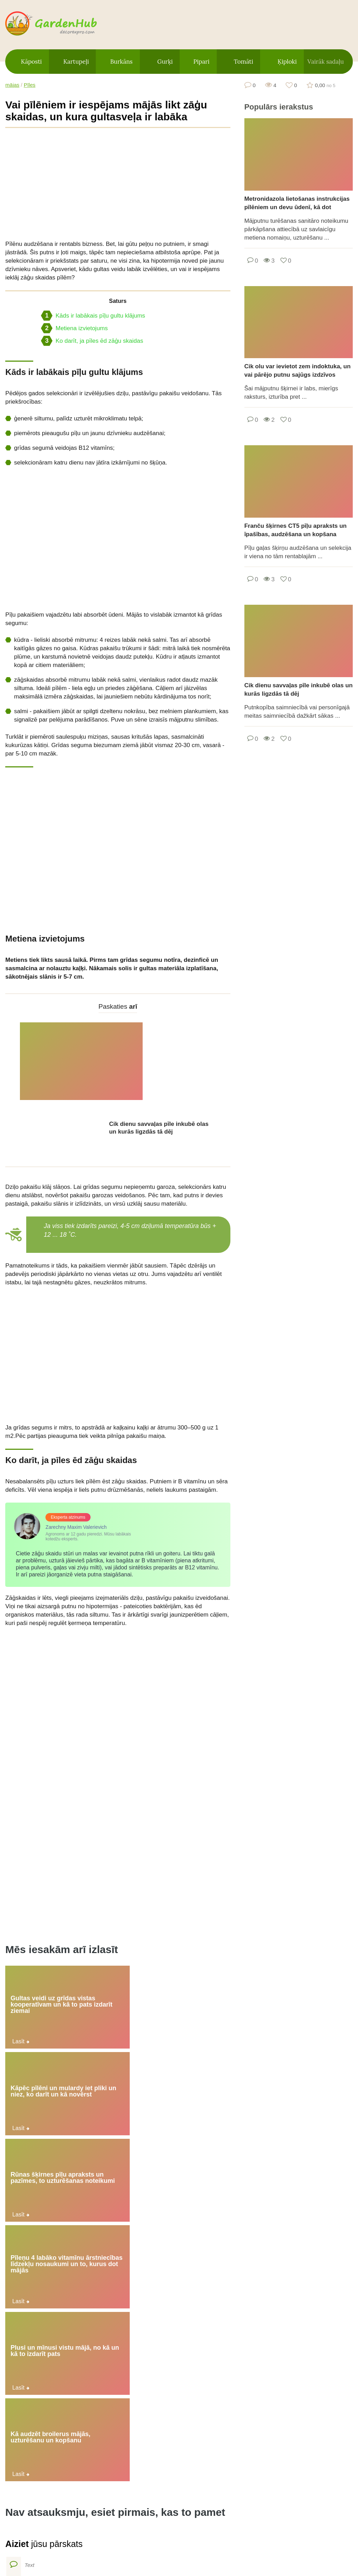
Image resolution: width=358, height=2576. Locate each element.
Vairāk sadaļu (325, 61)
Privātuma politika (188, 2535)
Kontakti (247, 2535)
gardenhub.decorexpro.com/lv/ (64, 23)
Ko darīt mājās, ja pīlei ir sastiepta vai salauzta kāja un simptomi (197, 2336)
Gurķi (165, 61)
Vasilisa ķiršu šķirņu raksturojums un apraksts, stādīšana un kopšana (312, 2378)
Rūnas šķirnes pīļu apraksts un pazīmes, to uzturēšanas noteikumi (192, 1909)
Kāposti (31, 61)
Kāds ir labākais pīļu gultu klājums (93, 316)
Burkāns (121, 61)
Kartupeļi (76, 61)
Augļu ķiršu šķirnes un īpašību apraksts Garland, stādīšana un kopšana (315, 2304)
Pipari (201, 61)
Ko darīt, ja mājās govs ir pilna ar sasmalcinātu (75, 2334)
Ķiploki (287, 61)
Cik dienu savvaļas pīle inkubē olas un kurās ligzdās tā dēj (158, 1050)
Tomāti (243, 61)
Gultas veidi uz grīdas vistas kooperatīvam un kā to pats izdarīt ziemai (40, 1909)
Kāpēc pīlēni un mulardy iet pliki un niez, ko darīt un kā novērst (116, 1909)
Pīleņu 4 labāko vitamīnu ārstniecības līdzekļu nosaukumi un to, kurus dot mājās (39, 1963)
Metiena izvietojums (74, 328)
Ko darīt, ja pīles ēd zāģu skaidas (92, 341)
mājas (12, 85)
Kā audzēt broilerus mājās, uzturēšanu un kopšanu (193, 1960)
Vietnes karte (120, 2535)
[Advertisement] (117, 184)
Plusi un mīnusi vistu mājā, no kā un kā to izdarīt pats (117, 1960)
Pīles (29, 85)
